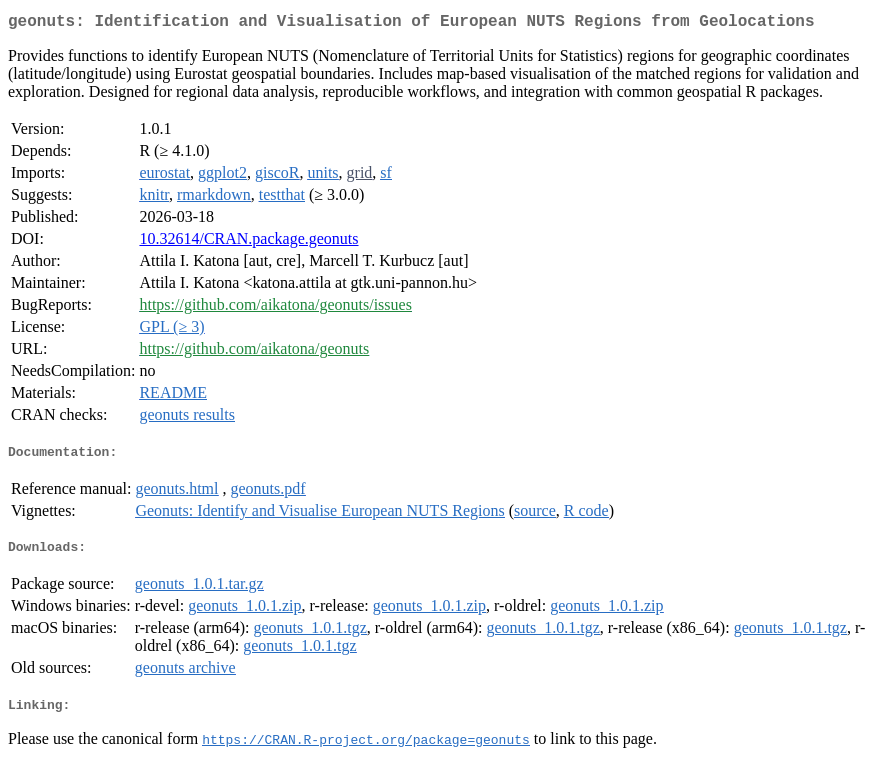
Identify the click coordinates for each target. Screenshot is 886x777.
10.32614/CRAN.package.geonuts (248, 242)
